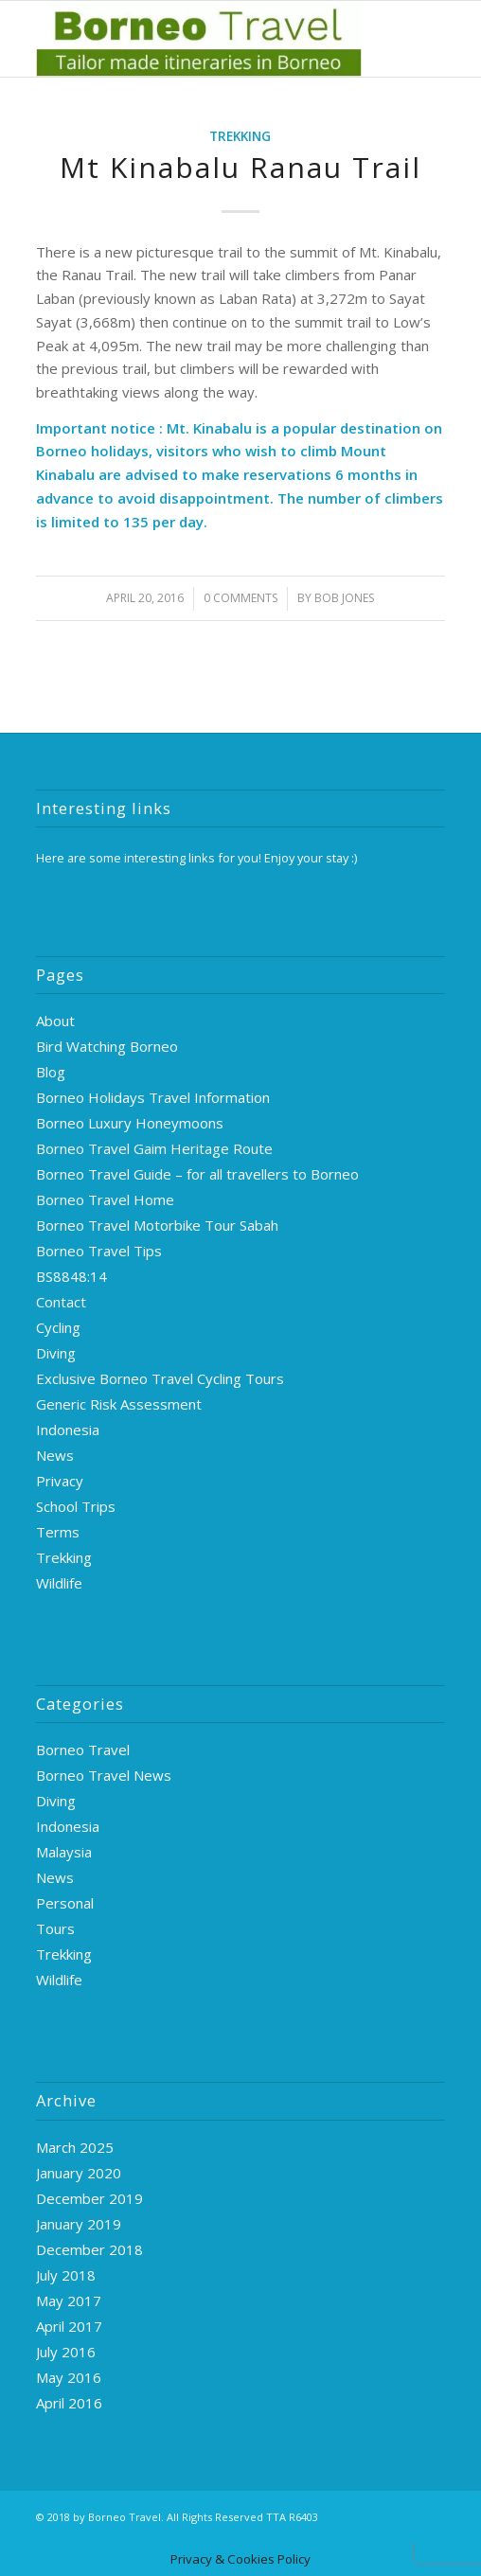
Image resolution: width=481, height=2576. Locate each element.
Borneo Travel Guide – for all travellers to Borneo (197, 1173)
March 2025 (75, 2147)
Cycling (58, 1327)
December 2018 (89, 2249)
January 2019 (78, 2223)
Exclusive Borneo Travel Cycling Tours (160, 1378)
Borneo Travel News (103, 1775)
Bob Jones (344, 598)
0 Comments (240, 598)
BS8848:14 (71, 1276)
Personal (65, 1902)
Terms (58, 1531)
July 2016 (66, 2351)
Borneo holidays (92, 450)
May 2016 (68, 2377)
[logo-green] (199, 39)
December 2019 (89, 2198)
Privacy (59, 1480)
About (55, 1020)
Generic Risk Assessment (119, 1404)
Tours (55, 1928)
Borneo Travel (83, 1749)
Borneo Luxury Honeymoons (129, 1122)
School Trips (76, 1506)
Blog (50, 1071)
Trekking (240, 136)
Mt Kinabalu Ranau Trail (240, 167)
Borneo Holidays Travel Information (153, 1097)
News (55, 1455)
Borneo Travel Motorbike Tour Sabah (157, 1225)
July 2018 (66, 2274)
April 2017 (69, 2326)
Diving (56, 1352)
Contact (61, 1301)
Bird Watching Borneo (107, 1046)
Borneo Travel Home (105, 1199)
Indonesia (67, 1429)
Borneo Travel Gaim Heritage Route (154, 1148)
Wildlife (59, 1582)
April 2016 (69, 2402)
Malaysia (64, 1851)
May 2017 (68, 2300)
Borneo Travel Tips (99, 1250)
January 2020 (78, 2172)
